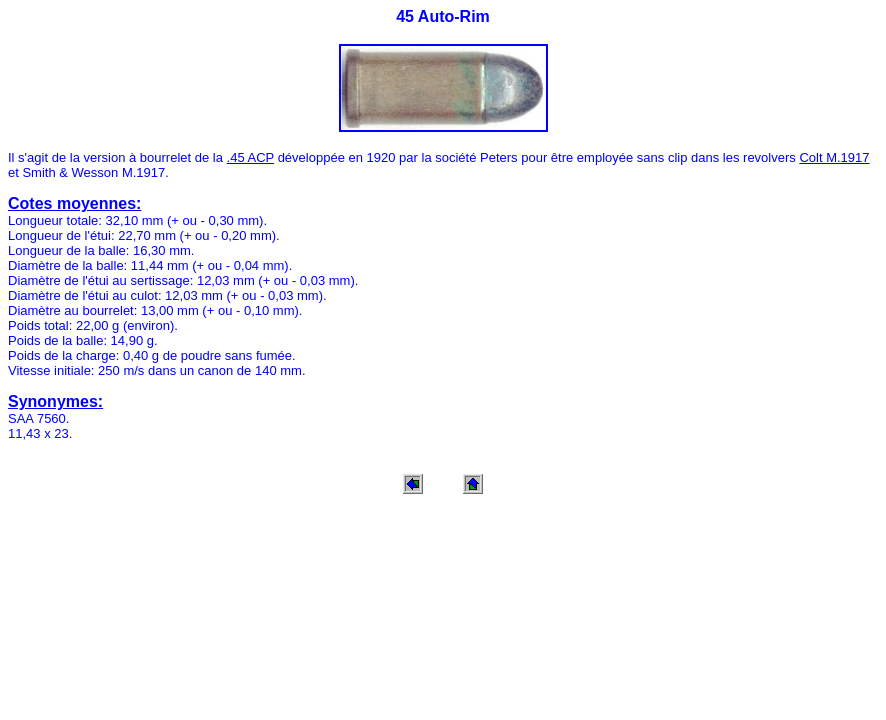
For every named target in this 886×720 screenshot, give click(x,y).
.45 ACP (250, 157)
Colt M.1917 (834, 157)
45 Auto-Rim (443, 16)
